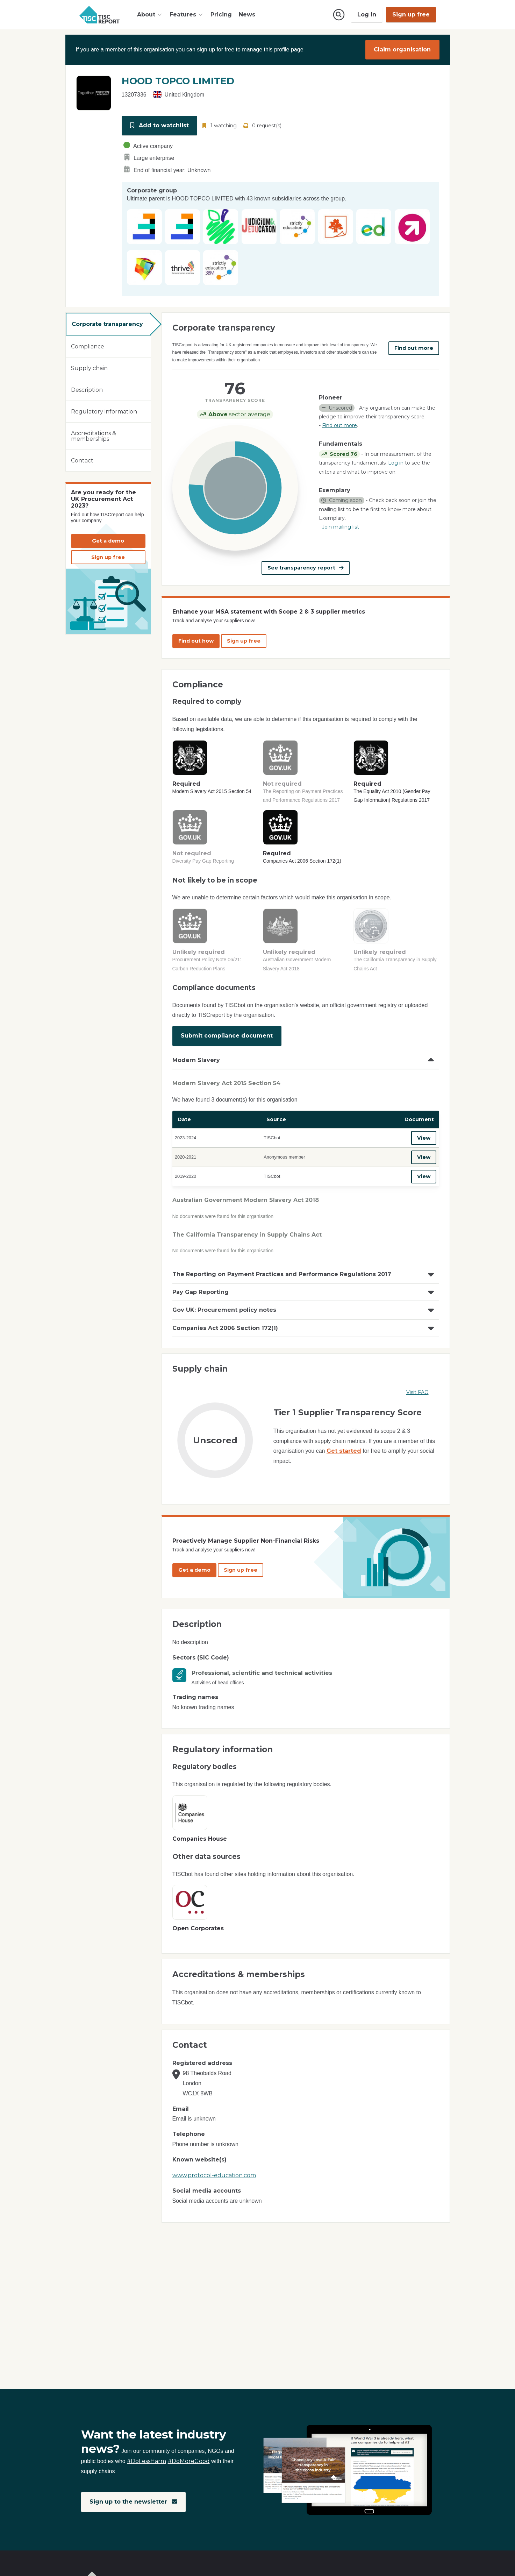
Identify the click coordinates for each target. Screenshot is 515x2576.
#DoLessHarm (146, 2461)
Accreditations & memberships (93, 436)
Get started (344, 1451)
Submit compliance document (227, 1035)
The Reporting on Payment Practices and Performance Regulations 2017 (281, 1274)
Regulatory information (104, 411)
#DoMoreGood (189, 2461)
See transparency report (305, 568)
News (247, 14)
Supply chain (89, 368)
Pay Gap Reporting (200, 1292)
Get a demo (108, 541)
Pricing (221, 14)
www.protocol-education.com (214, 2175)
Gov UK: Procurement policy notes (224, 1310)
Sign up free (411, 14)
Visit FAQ (417, 1392)
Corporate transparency (107, 324)
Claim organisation (402, 49)
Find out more (413, 348)
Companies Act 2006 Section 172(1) (225, 1328)
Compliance (87, 346)
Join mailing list (340, 527)
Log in (366, 14)
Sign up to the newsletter (133, 2501)
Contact (82, 460)
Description (87, 390)
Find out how (196, 641)
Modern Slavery (196, 1060)
